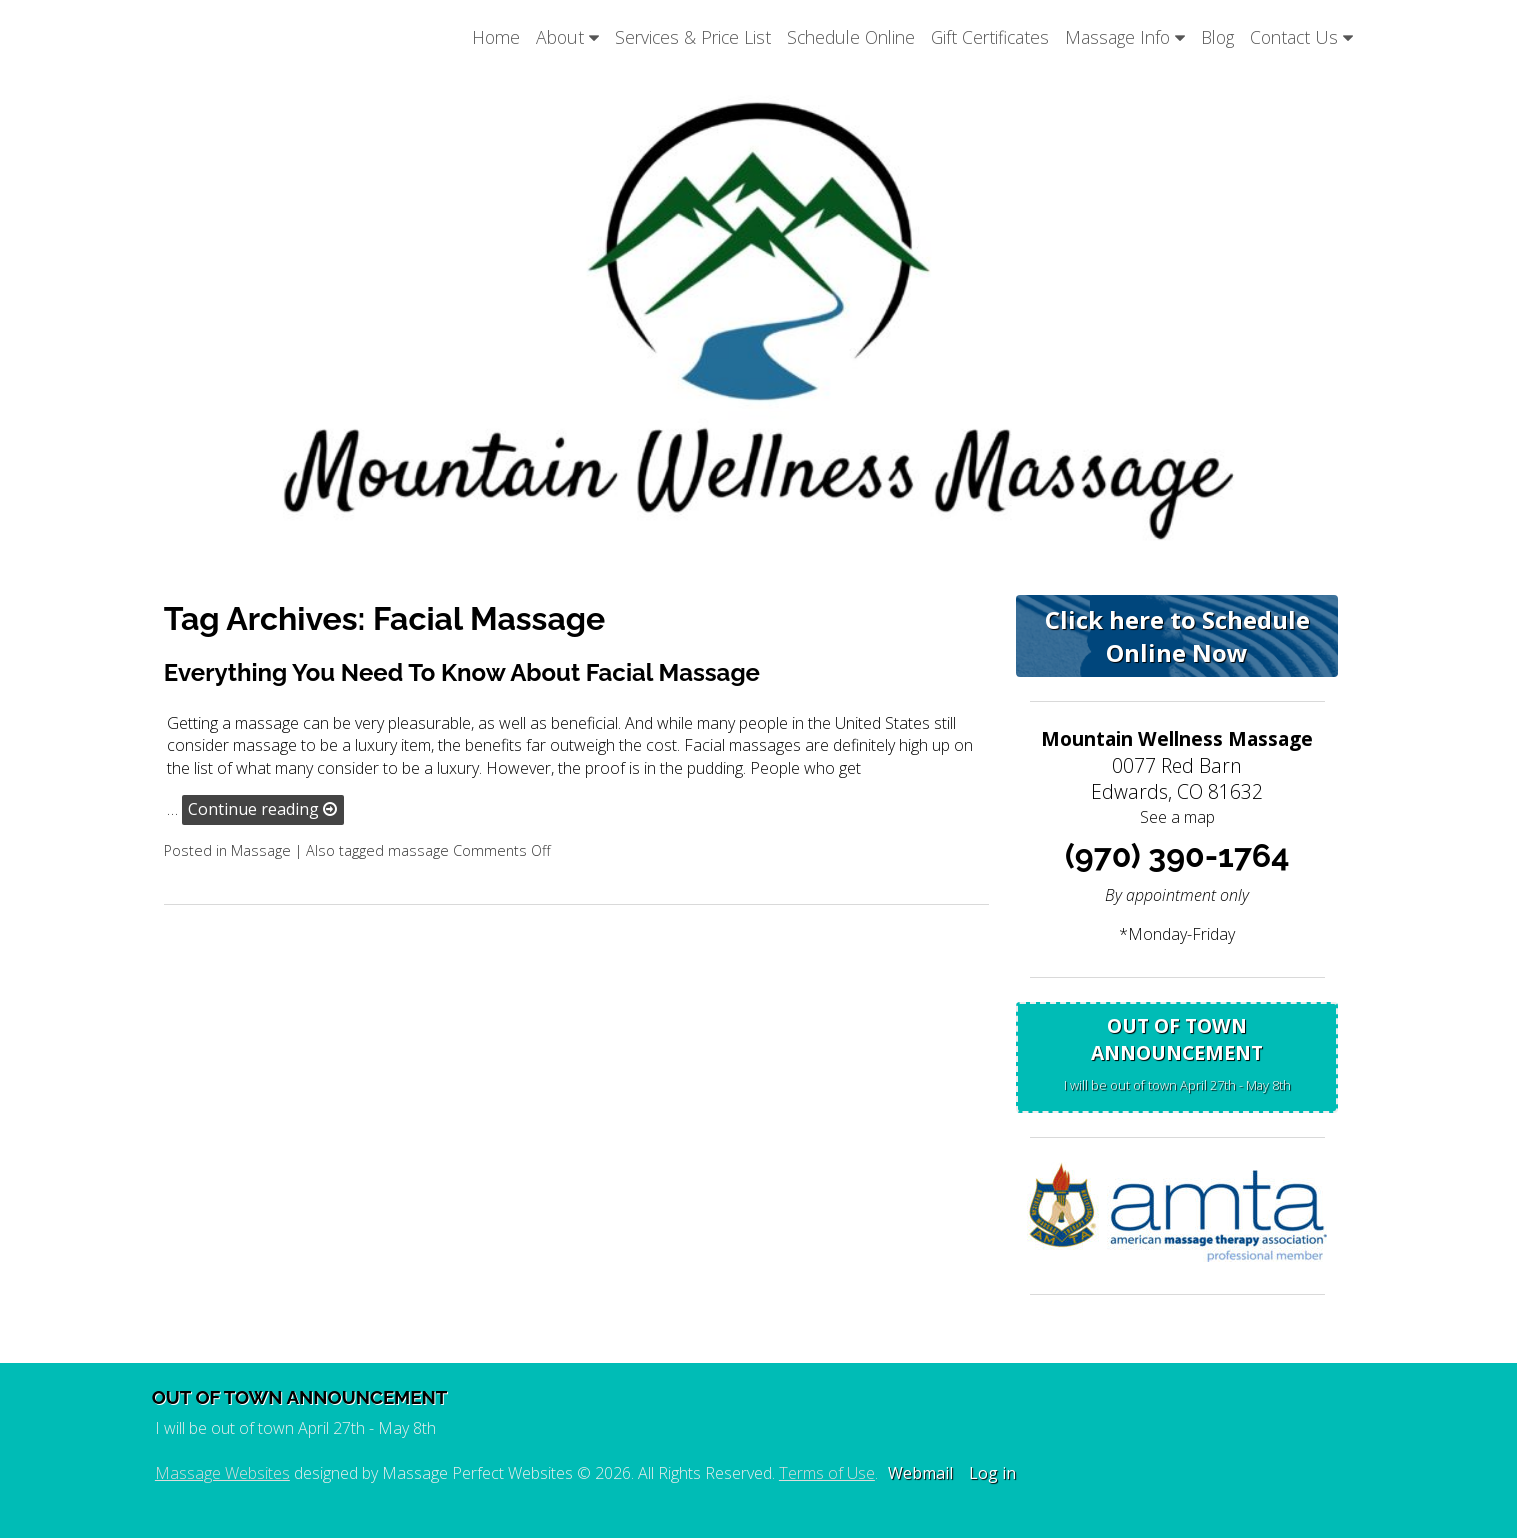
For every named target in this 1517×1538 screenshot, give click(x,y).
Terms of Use (827, 1473)
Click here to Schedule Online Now (1177, 636)
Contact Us (1301, 37)
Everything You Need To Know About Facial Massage (462, 672)
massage (418, 850)
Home (496, 37)
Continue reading (262, 809)
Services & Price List (693, 37)
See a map (1177, 817)
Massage (261, 850)
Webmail (920, 1473)
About (567, 37)
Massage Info (1125, 37)
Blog (1217, 37)
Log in (992, 1473)
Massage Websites (222, 1473)
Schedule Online (851, 37)
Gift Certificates (990, 37)
